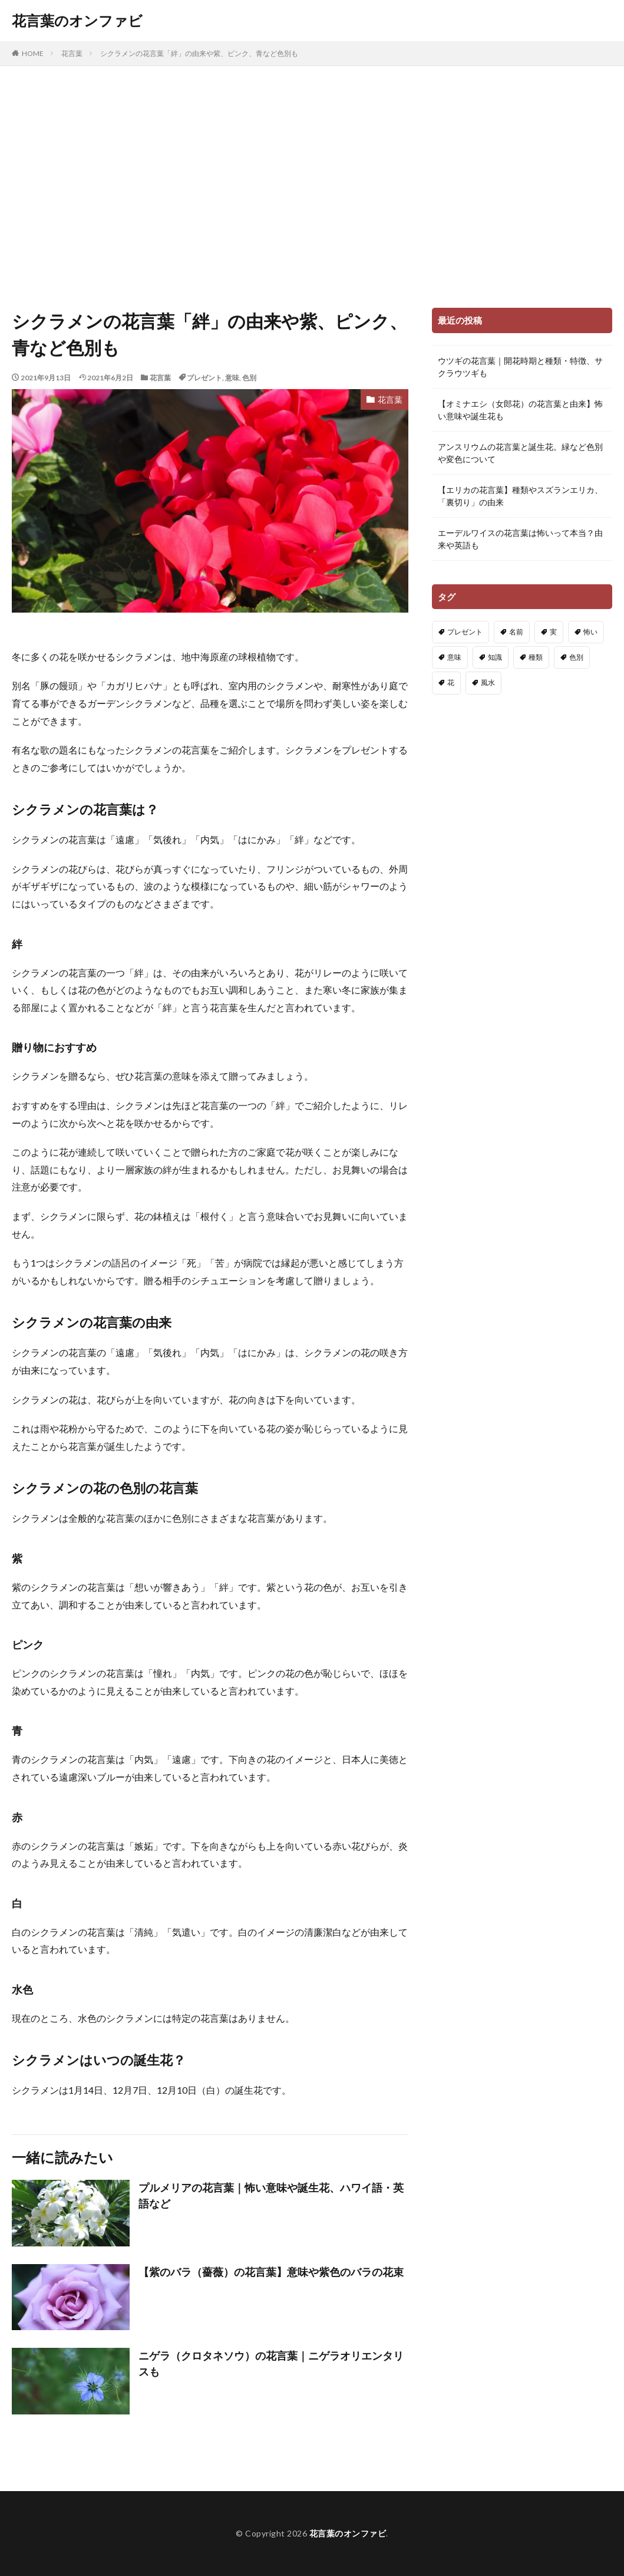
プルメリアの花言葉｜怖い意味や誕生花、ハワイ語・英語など (271, 2195)
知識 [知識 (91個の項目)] (495, 657)
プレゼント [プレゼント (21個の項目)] (465, 631)
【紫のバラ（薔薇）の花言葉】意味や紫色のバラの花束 (271, 2271)
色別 (249, 377)
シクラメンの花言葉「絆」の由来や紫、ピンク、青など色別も (199, 53)
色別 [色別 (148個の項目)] (576, 657)
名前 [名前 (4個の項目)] (516, 631)
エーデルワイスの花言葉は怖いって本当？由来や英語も (520, 539)
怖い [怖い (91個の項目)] (590, 631)
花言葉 (71, 53)
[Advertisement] (312, 184)
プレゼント (204, 377)
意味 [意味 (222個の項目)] (454, 657)
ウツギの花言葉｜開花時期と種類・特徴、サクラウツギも (520, 367)
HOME (33, 53)
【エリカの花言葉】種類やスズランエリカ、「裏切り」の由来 (520, 496)
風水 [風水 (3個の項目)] (488, 682)
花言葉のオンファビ (77, 21)
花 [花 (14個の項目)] (450, 682)
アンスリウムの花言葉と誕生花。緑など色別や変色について (520, 453)
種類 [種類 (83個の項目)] (536, 657)
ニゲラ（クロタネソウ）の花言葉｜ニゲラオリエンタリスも (271, 2363)
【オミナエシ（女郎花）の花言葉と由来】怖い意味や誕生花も (520, 410)
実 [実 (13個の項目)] (553, 631)
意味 (232, 377)
